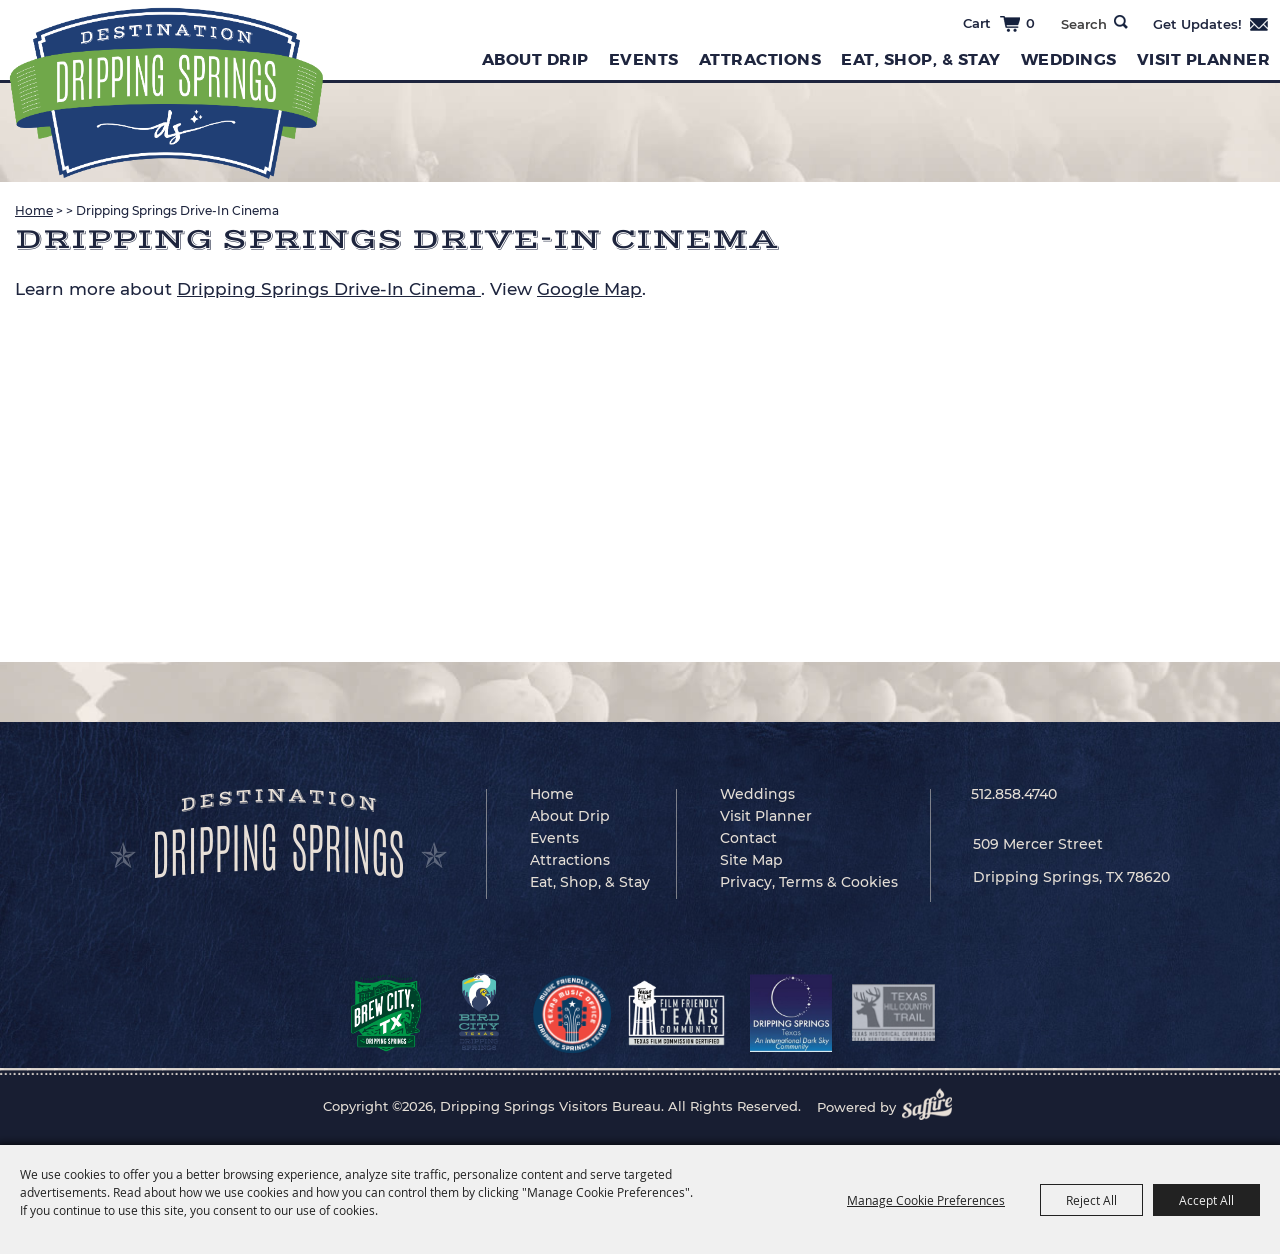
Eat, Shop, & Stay (921, 59)
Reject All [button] (1091, 1200)
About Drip (535, 59)
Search (1121, 22)
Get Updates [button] (1211, 24)
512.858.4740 (1014, 794)
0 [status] (1030, 23)
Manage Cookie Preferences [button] (926, 1200)
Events (644, 59)
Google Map (589, 289)
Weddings (1069, 59)
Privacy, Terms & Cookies (809, 882)
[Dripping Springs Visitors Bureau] (166, 93)
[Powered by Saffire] (933, 1107)
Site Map (751, 860)
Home (34, 210)
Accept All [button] (1206, 1200)
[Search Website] (1083, 24)
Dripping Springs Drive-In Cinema (329, 289)
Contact (748, 838)
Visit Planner (1204, 59)
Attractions (760, 59)
